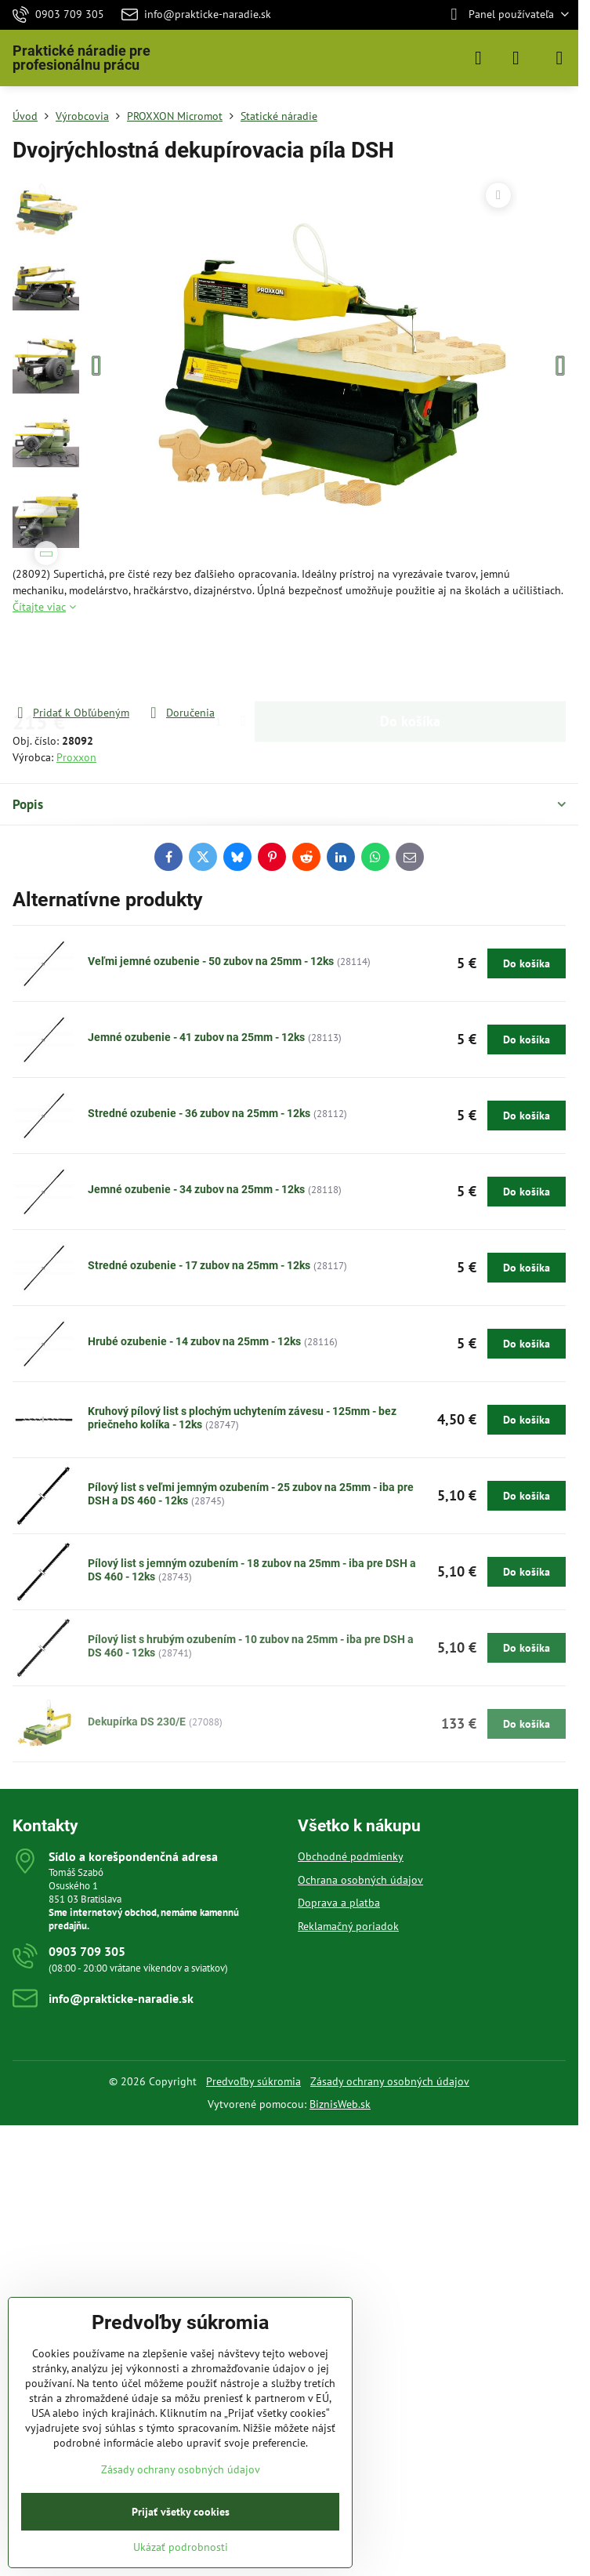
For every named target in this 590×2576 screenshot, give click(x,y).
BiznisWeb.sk (340, 2104)
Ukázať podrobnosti (180, 2547)
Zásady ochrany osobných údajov (389, 2081)
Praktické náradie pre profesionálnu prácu (81, 58)
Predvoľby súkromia (253, 2081)
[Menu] (559, 58)
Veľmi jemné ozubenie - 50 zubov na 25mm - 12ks (211, 961)
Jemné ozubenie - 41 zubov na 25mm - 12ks (196, 1037)
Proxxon (76, 757)
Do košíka (410, 660)
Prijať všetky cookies (181, 2512)
